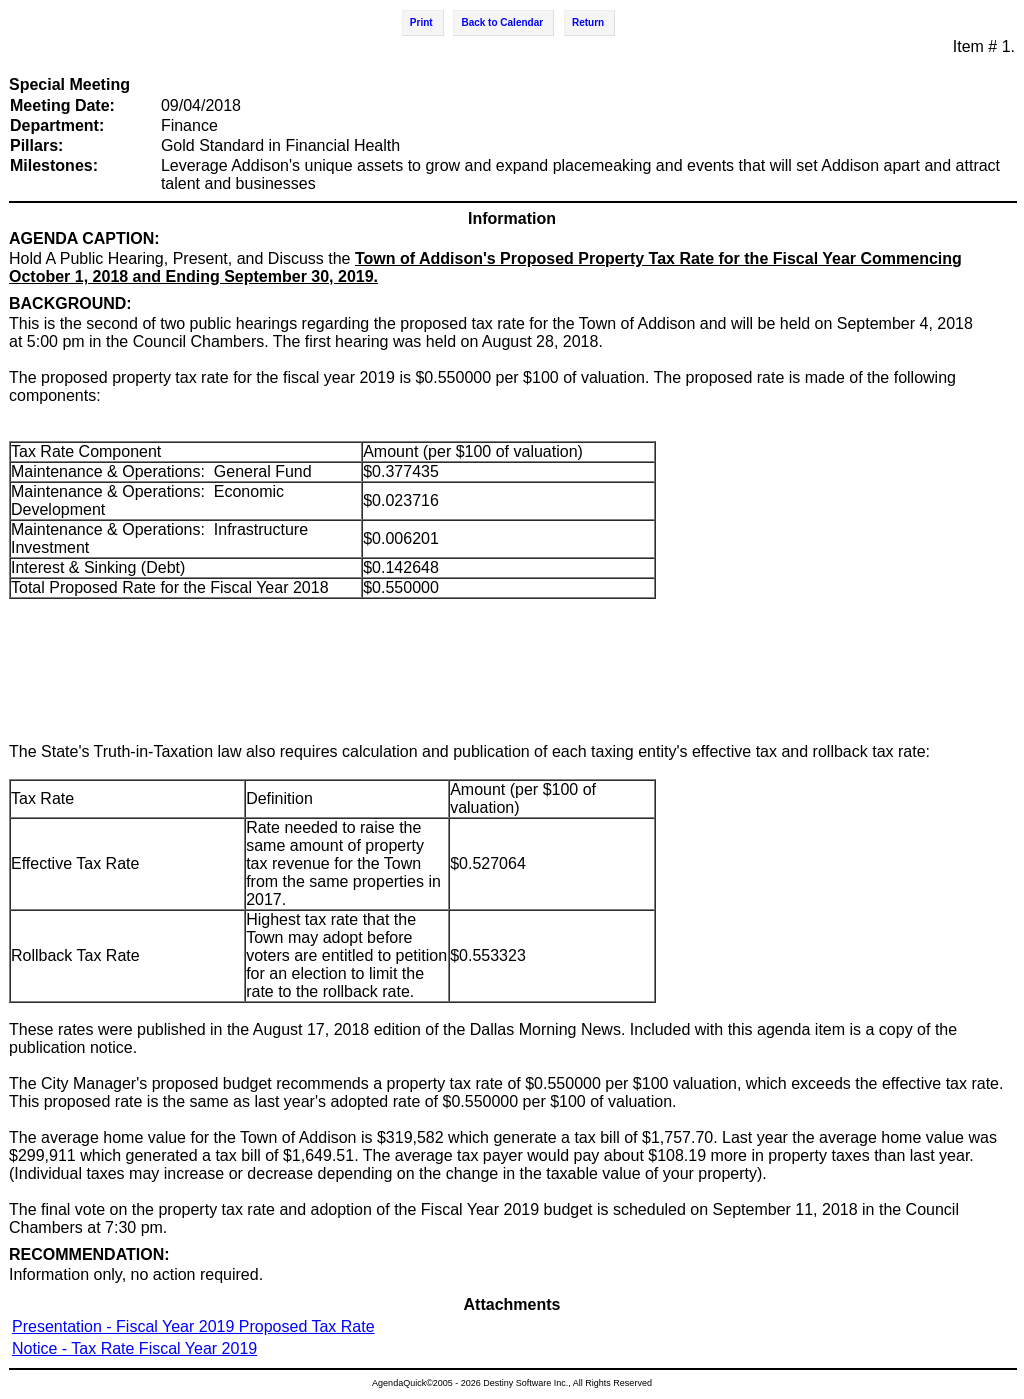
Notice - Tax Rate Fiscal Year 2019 (134, 1348)
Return (588, 22)
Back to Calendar (502, 22)
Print (421, 22)
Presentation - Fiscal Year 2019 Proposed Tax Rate (193, 1326)
